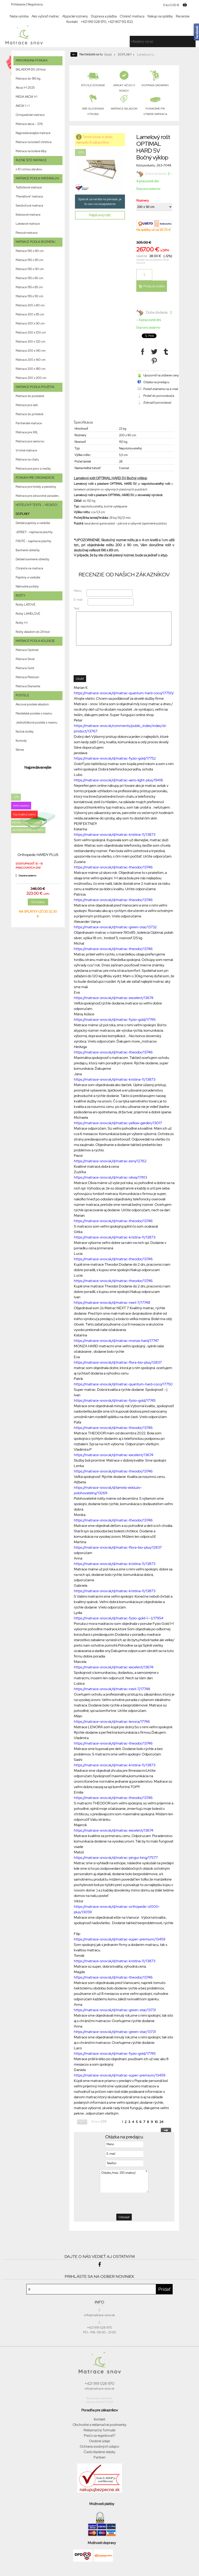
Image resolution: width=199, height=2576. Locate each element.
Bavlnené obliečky (28, 550)
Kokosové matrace (28, 215)
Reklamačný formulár (100, 2430)
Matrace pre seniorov (30, 441)
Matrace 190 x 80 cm (30, 251)
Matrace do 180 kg (28, 78)
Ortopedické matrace (30, 115)
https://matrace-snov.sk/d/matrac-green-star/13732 (115, 927)
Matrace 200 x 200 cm (31, 378)
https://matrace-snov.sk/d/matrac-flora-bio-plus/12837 (118, 1362)
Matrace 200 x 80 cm (30, 305)
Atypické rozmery (75, 16)
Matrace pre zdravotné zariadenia (38, 496)
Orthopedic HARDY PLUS (37, 855)
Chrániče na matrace (29, 568)
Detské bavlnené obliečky (32, 559)
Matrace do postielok (30, 396)
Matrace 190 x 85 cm (29, 260)
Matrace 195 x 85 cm (29, 287)
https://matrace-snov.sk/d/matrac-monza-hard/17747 (116, 1340)
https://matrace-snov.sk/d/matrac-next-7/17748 (112, 1302)
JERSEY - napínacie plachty (34, 532)
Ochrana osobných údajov (99, 2446)
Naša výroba (19, 16)
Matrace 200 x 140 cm (30, 351)
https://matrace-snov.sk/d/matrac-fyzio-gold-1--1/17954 (118, 1618)
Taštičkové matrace (29, 187)
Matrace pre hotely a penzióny (36, 487)
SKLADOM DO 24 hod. (31, 69)
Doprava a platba (104, 16)
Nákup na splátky (160, 16)
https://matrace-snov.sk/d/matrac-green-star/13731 (115, 2010)
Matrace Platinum (27, 677)
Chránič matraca (132, 16)
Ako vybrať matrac (45, 16)
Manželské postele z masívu (34, 713)
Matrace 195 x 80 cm (29, 278)
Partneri (99, 2457)
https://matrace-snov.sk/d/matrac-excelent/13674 (113, 997)
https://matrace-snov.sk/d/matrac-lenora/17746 (112, 1721)
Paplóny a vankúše (28, 577)
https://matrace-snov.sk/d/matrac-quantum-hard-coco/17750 (123, 1384)
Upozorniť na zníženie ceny (161, 375)
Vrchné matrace (26, 450)
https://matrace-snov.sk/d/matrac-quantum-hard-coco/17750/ (124, 693)
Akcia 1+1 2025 (25, 88)
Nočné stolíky (25, 732)
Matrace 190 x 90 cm (30, 269)
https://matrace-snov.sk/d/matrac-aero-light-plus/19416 (118, 780)
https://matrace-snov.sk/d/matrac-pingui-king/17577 (116, 1857)
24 (161, 2122)
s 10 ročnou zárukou (29, 169)
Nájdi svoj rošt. (100, 215)
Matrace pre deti (27, 405)
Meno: (78, 591)
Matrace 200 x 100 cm (31, 332)
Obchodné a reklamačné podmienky (100, 2424)
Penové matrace (26, 233)
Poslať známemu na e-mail (160, 389)
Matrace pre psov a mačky (33, 468)
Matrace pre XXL (27, 432)
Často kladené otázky (99, 2452)
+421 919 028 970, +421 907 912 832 (107, 21)
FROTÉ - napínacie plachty (33, 541)
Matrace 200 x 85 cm (30, 314)
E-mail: (78, 600)
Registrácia (35, 4)
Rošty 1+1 (21, 623)
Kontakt (72, 21)
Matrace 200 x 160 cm (30, 360)
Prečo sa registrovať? (99, 2435)
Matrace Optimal (27, 650)
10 (156, 2122)
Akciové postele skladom (32, 704)
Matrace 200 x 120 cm (30, 342)
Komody (21, 741)
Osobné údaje (99, 2441)
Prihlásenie (18, 4)
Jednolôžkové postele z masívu (36, 722)
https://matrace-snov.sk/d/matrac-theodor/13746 (113, 867)
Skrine (20, 750)
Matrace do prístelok (29, 414)
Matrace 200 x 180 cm (30, 369)
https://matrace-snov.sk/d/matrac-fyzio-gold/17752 (115, 758)
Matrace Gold (25, 668)
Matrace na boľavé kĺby (31, 151)
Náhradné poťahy (27, 586)
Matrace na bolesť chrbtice (34, 142)
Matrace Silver (25, 659)
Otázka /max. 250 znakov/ (124, 2181)
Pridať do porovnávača (158, 396)
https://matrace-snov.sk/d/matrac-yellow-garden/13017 (118, 1123)
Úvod (108, 54)
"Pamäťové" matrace (29, 196)
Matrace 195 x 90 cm (29, 296)
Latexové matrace (28, 224)
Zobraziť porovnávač (157, 403)
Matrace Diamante (28, 686)
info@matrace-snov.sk (99, 2389)
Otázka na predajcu (156, 382)
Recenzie (182, 16)
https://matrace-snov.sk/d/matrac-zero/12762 (110, 1161)
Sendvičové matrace (29, 205)
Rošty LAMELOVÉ (28, 614)
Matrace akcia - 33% (29, 124)
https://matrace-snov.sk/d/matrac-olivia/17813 (110, 1177)
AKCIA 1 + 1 (23, 106)
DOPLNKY (125, 54)
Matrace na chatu (27, 459)
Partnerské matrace (29, 423)
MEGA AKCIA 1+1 (26, 97)
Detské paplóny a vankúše (33, 523)
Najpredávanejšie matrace (33, 133)
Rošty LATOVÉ (25, 605)
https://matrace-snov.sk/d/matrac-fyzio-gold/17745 (115, 1019)
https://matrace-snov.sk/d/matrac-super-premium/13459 (119, 1939)
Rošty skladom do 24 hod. (33, 632)
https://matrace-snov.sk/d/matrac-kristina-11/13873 (114, 834)
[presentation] (98, 656)
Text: (77, 608)
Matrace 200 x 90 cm (30, 323)
